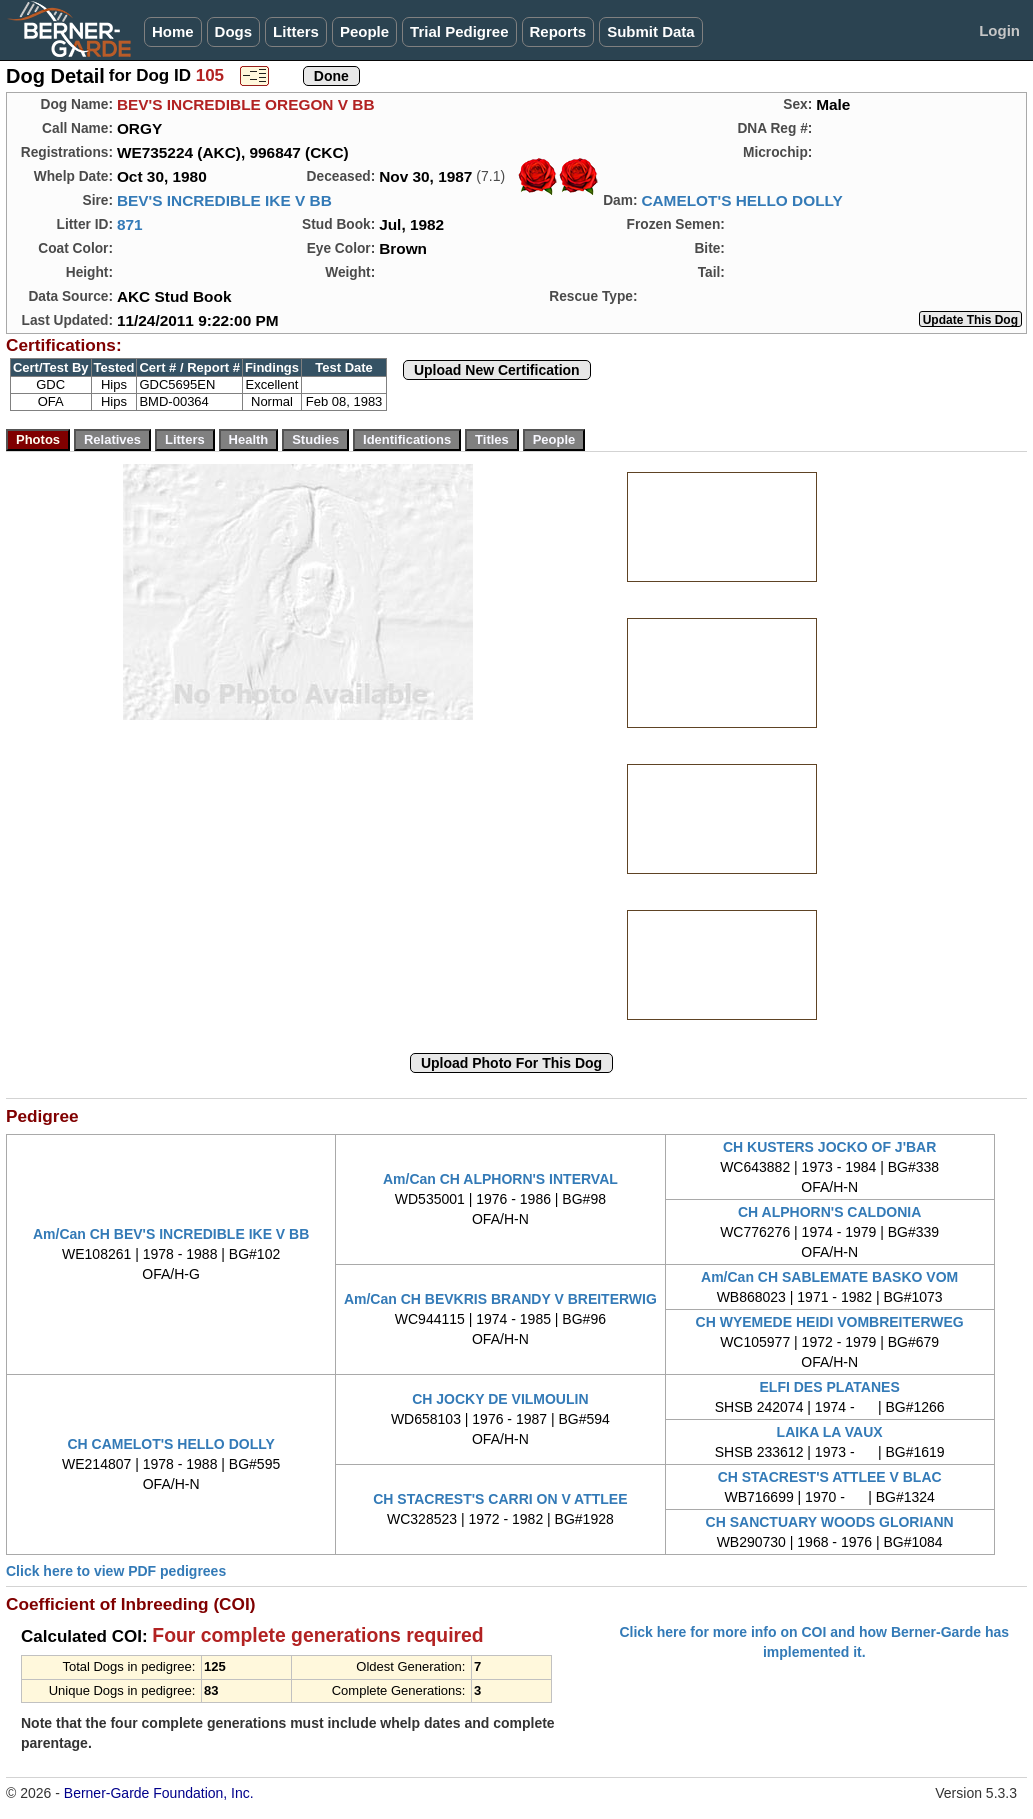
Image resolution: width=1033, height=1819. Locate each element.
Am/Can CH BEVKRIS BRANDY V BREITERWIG (500, 1299)
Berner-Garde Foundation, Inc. (159, 1793)
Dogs (234, 31)
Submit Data (651, 31)
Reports (558, 31)
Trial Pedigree (459, 31)
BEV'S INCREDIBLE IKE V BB (224, 200)
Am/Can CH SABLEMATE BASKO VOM (829, 1277)
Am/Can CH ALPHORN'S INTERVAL (500, 1179)
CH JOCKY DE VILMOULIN (500, 1399)
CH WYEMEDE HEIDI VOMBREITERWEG (830, 1322)
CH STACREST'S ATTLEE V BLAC (830, 1477)
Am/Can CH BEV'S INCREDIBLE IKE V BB (171, 1234)
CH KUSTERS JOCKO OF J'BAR (829, 1147)
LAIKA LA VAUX (830, 1432)
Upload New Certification (497, 370)
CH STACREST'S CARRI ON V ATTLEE (500, 1499)
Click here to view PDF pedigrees (116, 1571)
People (364, 31)
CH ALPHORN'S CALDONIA (829, 1212)
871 (130, 224)
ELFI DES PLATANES (830, 1387)
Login (999, 30)
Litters (296, 31)
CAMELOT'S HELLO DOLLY (741, 200)
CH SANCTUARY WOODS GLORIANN (830, 1522)
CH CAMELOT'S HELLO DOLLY (170, 1444)
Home (173, 31)
